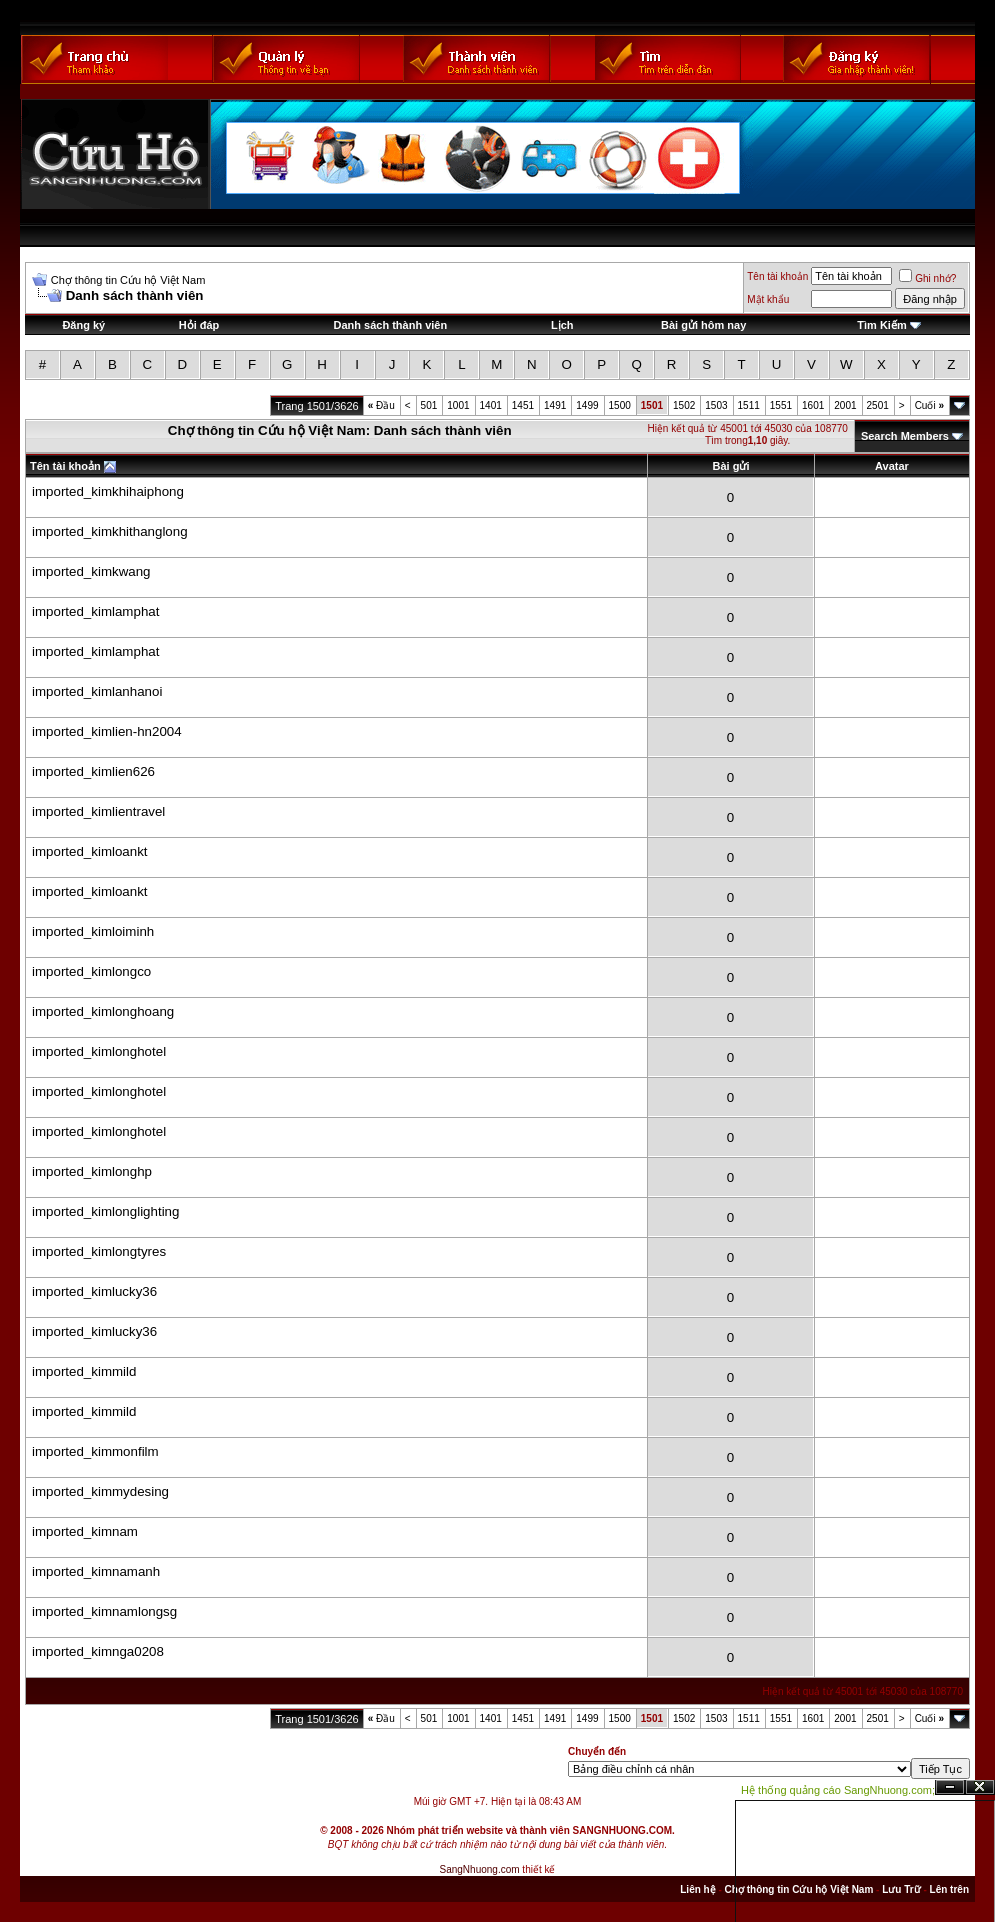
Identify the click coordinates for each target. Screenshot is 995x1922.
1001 (458, 405)
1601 (813, 405)
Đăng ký (83, 325)
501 (429, 405)
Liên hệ (697, 1889)
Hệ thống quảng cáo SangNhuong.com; (838, 1790)
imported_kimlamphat (95, 611)
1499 (587, 405)
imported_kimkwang (91, 571)
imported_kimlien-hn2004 (107, 731)
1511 (749, 405)
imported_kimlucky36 (94, 1291)
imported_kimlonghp (92, 1171)
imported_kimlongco (91, 971)
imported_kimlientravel (98, 811)
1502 (684, 405)
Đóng (980, 1787)
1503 (716, 405)
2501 (878, 405)
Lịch (562, 325)
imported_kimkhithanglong (110, 531)
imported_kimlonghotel (99, 1051)
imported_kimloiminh (93, 931)
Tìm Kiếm (881, 325)
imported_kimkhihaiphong (108, 491)
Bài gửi (731, 466)
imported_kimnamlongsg (104, 1611)
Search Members (905, 436)
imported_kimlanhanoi (97, 691)
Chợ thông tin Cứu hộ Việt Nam (128, 280)
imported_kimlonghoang (103, 1011)
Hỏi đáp (199, 325)
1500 (620, 405)
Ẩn (950, 1787)
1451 (523, 405)
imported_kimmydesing (100, 1491)
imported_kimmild (84, 1371)
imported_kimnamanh (96, 1571)
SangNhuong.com (480, 1869)
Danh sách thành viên (390, 325)
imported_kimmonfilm (95, 1451)
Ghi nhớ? (927, 278)
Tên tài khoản (777, 276)
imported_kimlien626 (93, 771)
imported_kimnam (85, 1531)
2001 (845, 405)
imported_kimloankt (90, 851)
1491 (555, 405)
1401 (491, 405)
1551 (781, 405)
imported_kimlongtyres (99, 1251)
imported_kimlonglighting (105, 1211)
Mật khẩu (768, 299)
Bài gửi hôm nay (703, 325)
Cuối (929, 405)
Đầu (381, 405)
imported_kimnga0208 (98, 1651)
